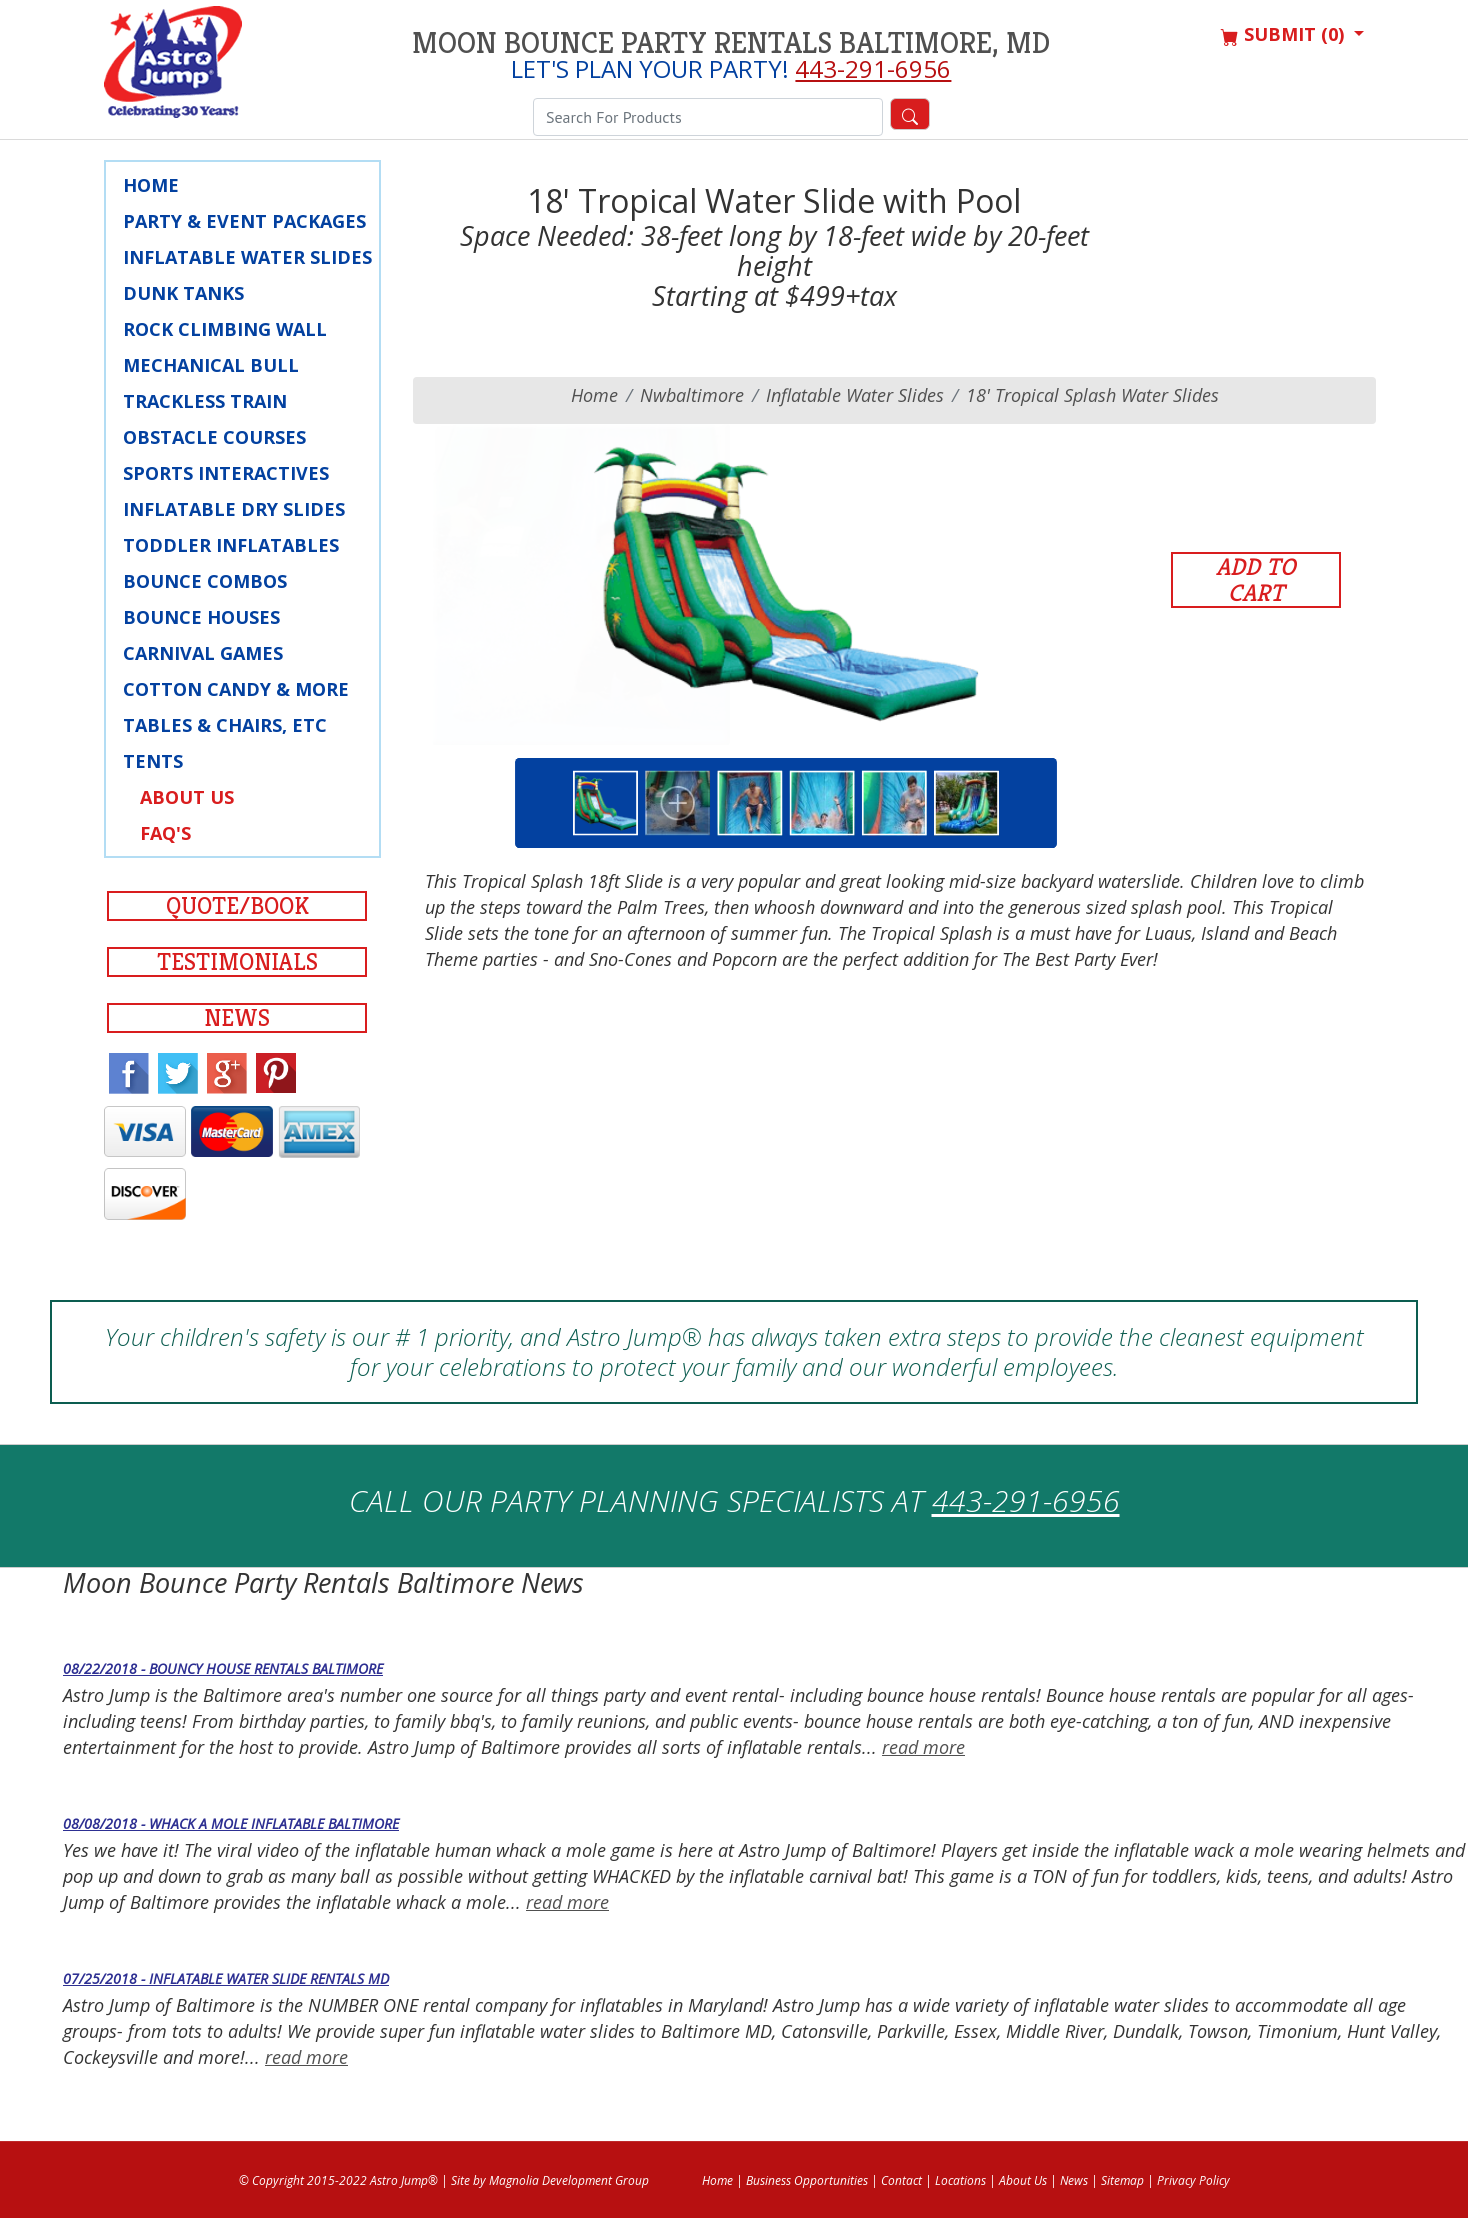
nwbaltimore (692, 395)
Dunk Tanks (183, 293)
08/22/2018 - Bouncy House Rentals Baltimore (223, 1668)
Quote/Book (237, 906)
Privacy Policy (1193, 2180)
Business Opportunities (807, 2180)
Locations (960, 2180)
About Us (187, 797)
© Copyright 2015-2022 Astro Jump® (338, 2180)
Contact (901, 2180)
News (237, 1018)
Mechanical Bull (211, 365)
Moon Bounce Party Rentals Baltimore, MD (731, 43)
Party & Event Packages (244, 221)
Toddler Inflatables (231, 545)
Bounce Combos (205, 581)
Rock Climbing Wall (225, 329)
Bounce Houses (201, 617)
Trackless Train (205, 401)
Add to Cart (1256, 580)
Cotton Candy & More (236, 689)
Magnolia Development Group (569, 2180)
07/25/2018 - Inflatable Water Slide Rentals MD (226, 1978)
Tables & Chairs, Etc (225, 725)
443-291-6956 (873, 68)
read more (923, 1747)
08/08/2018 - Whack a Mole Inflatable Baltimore (231, 1823)
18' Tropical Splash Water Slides (1092, 395)
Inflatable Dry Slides (234, 509)
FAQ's (165, 833)
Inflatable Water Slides (247, 257)
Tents (153, 761)
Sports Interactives (226, 473)
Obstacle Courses (214, 437)
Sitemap (1122, 2180)
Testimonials (237, 962)
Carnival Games (203, 653)
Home (151, 185)
